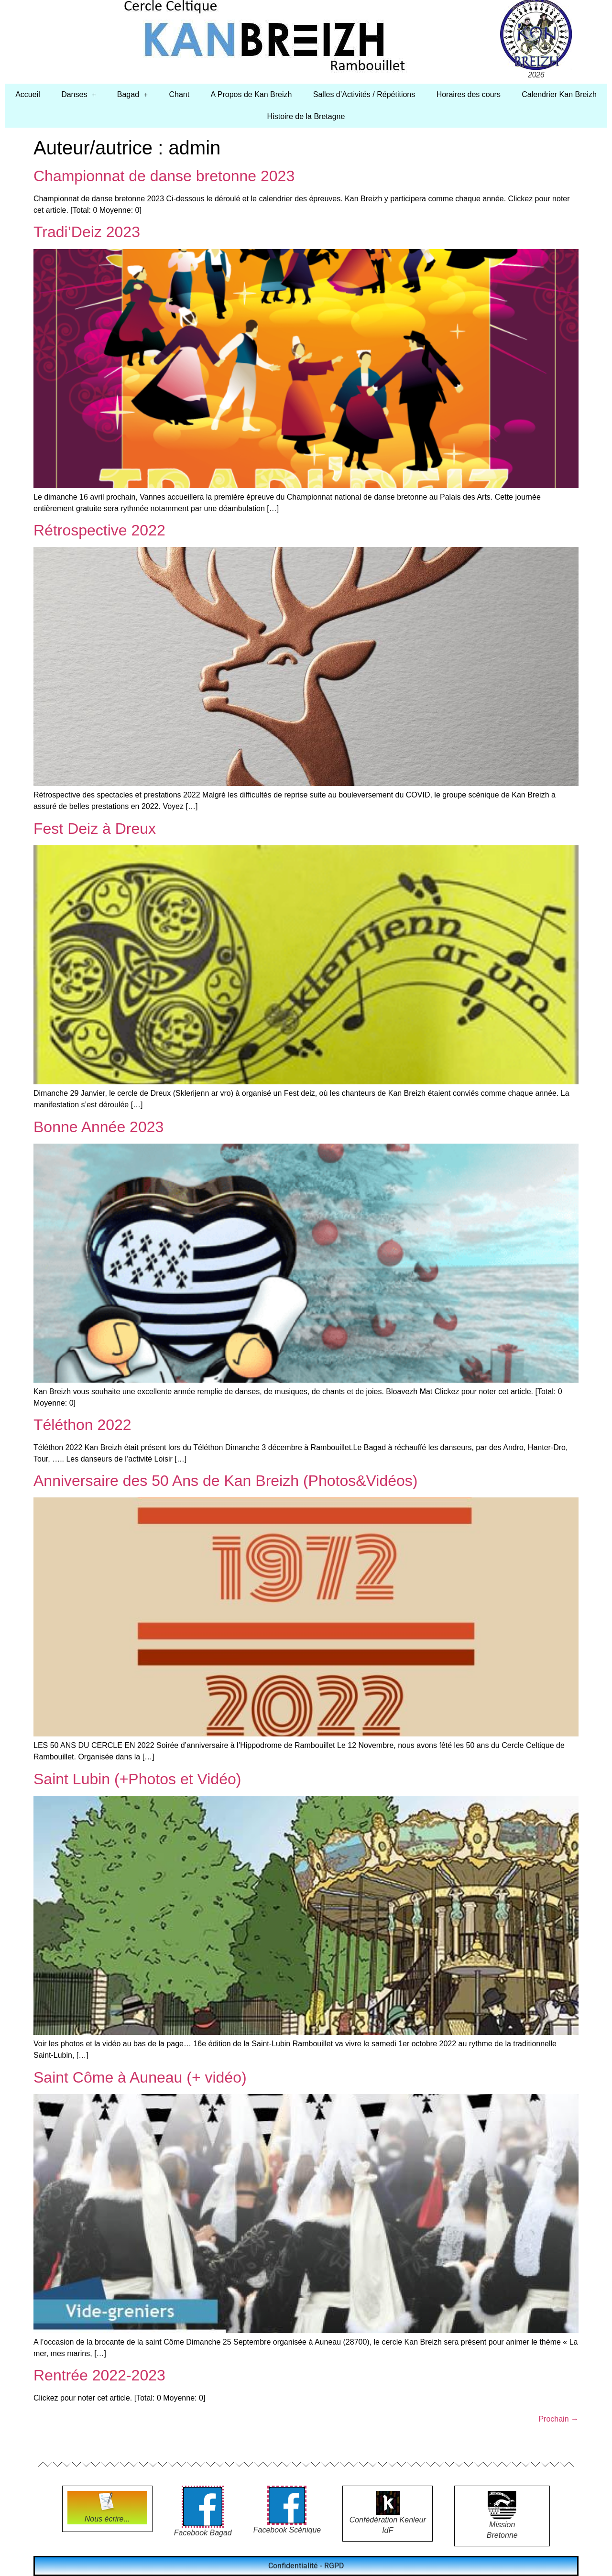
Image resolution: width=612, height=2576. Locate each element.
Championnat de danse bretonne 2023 (164, 176)
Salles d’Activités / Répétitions (364, 94)
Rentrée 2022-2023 (99, 2375)
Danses (78, 94)
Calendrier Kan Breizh (559, 94)
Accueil (27, 94)
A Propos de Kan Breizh (251, 94)
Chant (179, 94)
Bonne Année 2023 (98, 1126)
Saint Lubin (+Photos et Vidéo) (137, 1779)
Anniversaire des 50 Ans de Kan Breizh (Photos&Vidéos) (225, 1480)
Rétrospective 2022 (99, 530)
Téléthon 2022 (82, 1424)
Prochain (558, 2419)
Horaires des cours (469, 94)
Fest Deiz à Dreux (94, 828)
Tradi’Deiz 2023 (86, 231)
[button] (79, 95)
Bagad (132, 94)
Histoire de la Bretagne (306, 116)
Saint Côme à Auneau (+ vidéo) (140, 2077)
